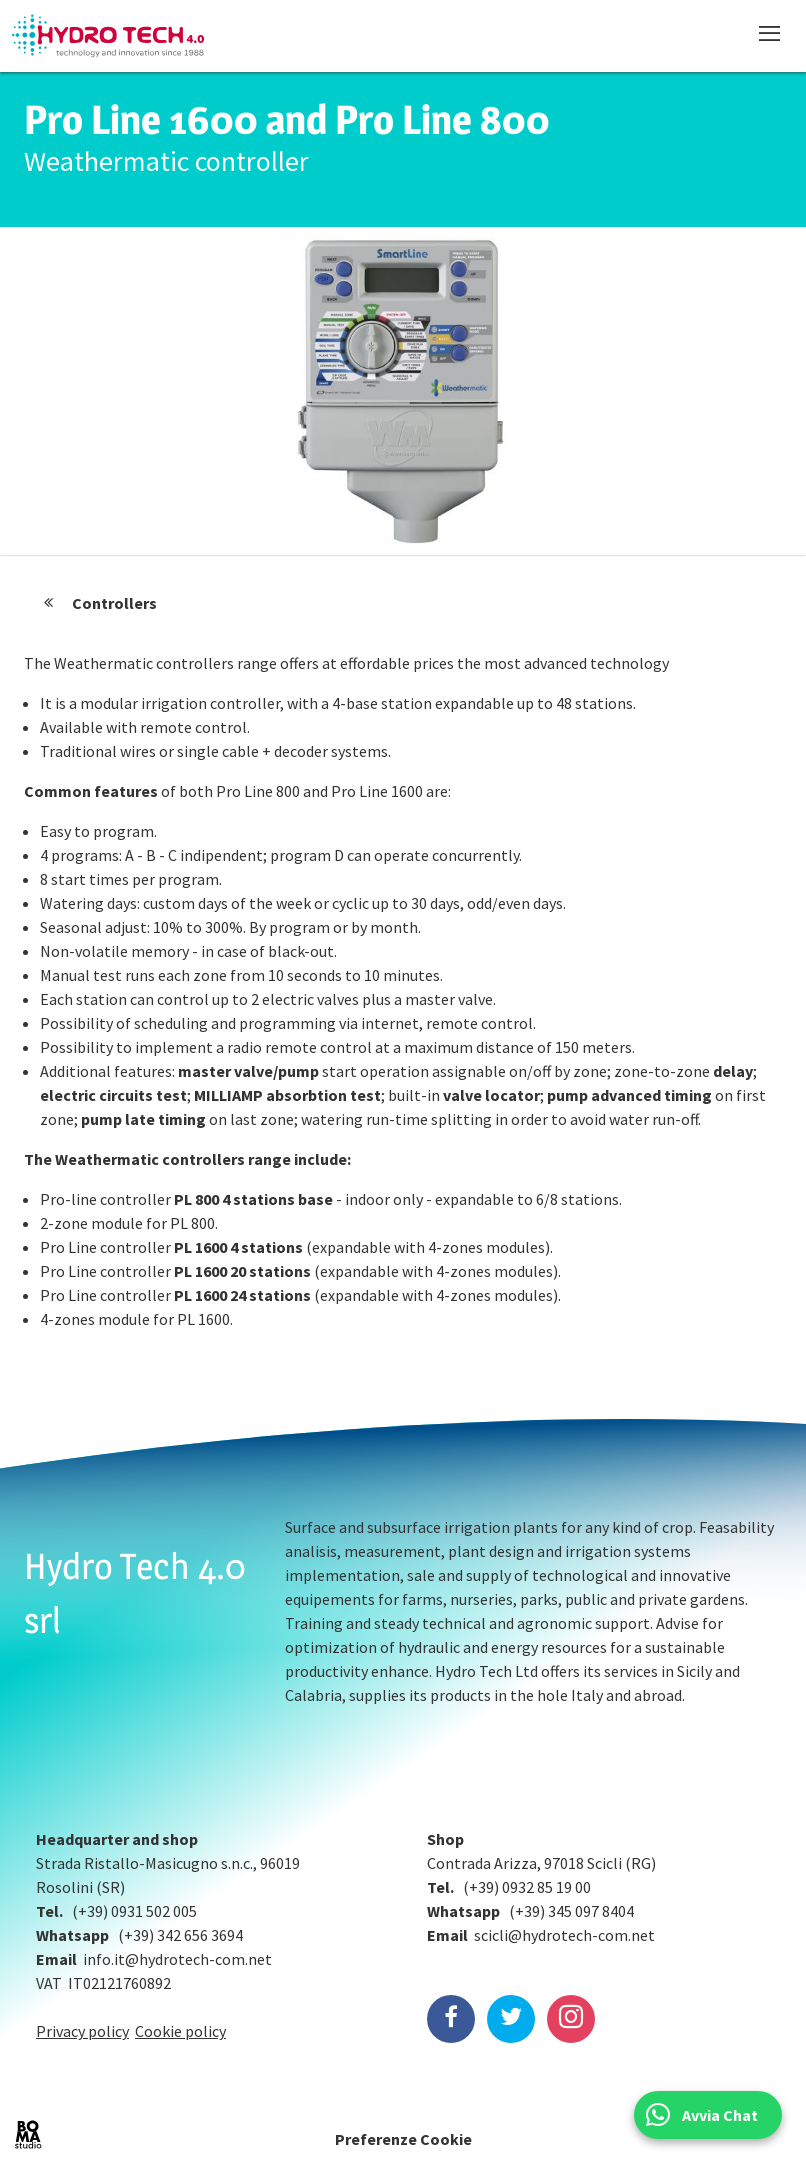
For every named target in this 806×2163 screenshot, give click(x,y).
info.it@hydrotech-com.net (177, 1959)
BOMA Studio (28, 2135)
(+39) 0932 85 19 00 (527, 1887)
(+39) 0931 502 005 (134, 1911)
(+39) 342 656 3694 (180, 1935)
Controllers (114, 603)
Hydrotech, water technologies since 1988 (108, 36)
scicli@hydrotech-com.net (564, 1935)
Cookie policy (180, 2031)
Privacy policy (82, 2031)
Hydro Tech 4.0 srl (135, 1593)
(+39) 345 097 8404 (571, 1911)
